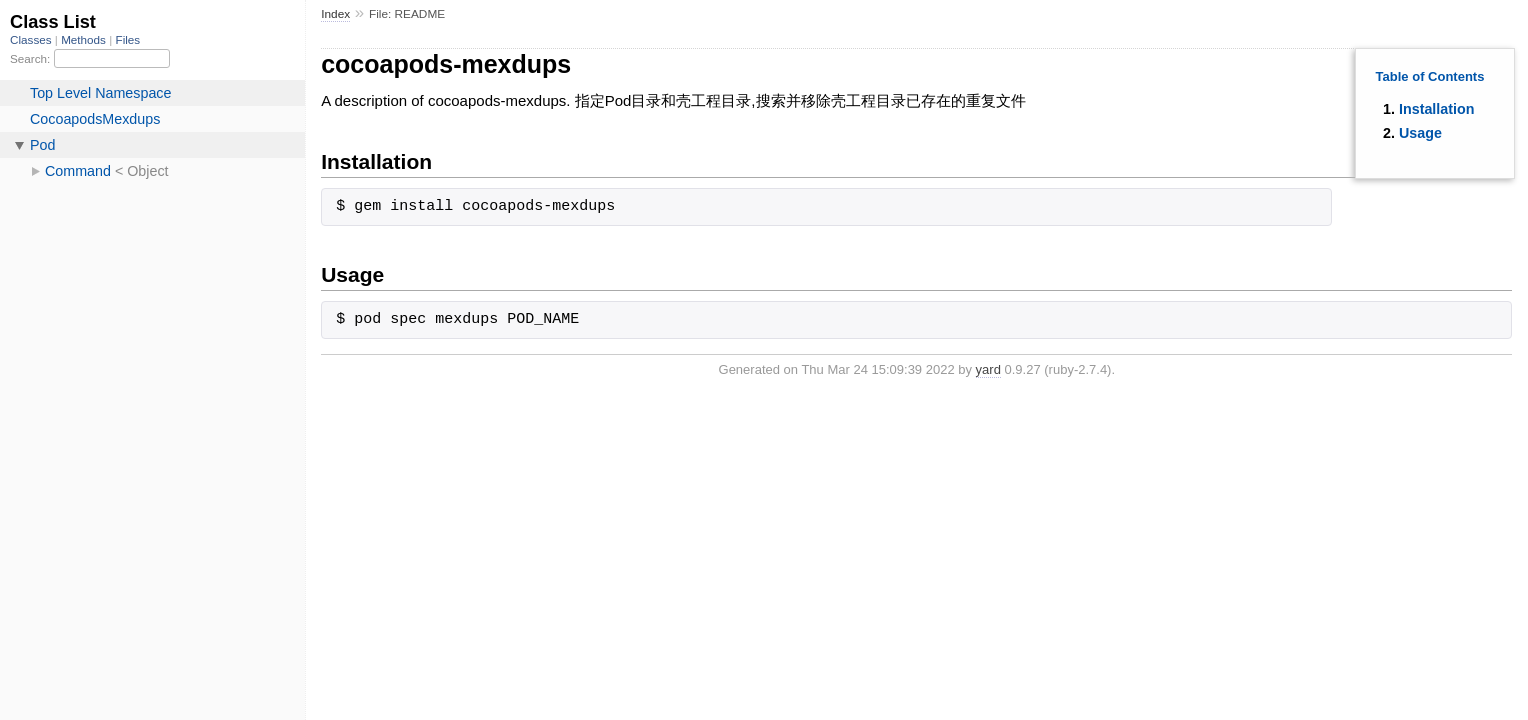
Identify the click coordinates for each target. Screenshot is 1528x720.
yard (988, 369)
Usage (1420, 133)
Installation (1436, 109)
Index (335, 14)
